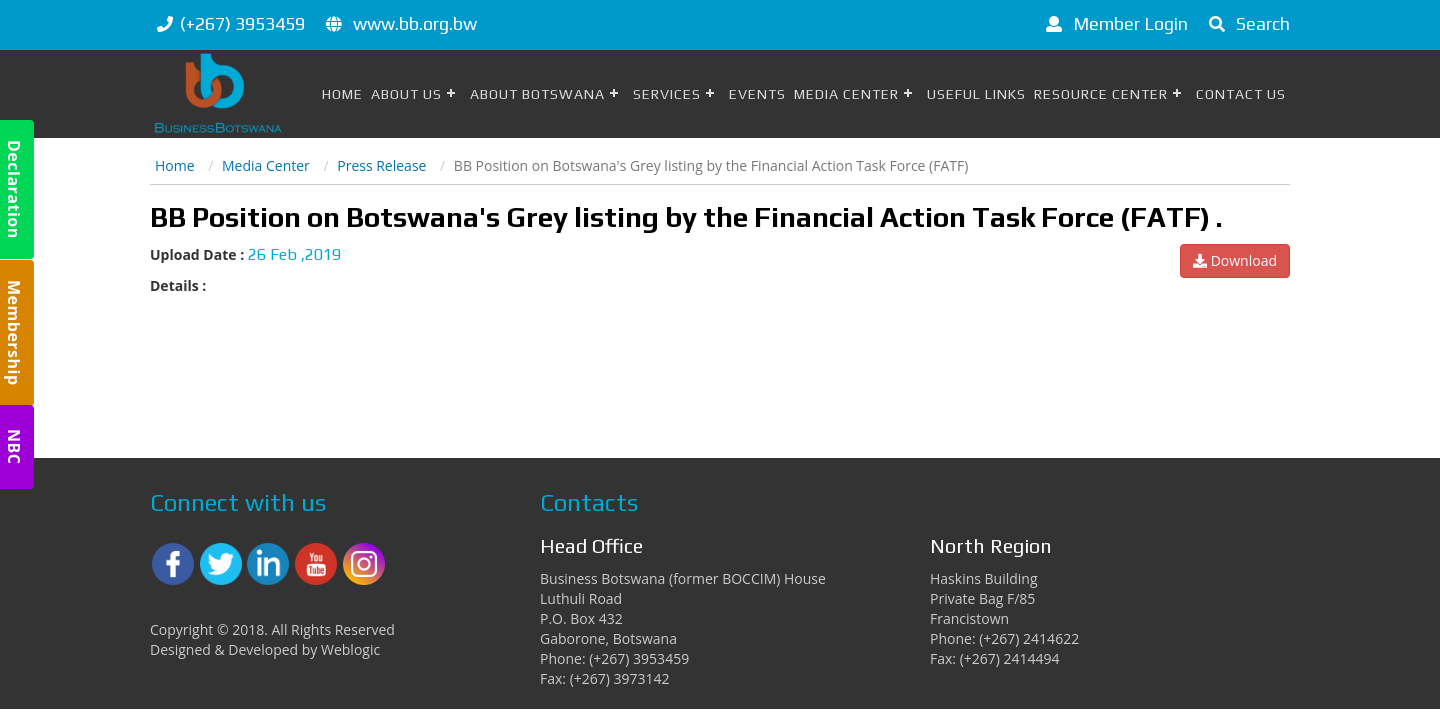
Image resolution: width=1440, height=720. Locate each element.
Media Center (846, 94)
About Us (406, 94)
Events (757, 94)
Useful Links (976, 94)
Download (1235, 260)
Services (667, 94)
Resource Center (1101, 94)
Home (342, 94)
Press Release (381, 165)
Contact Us (1241, 94)
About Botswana (537, 94)
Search (1246, 23)
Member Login (1113, 23)
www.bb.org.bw (415, 23)
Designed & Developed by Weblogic (265, 649)
